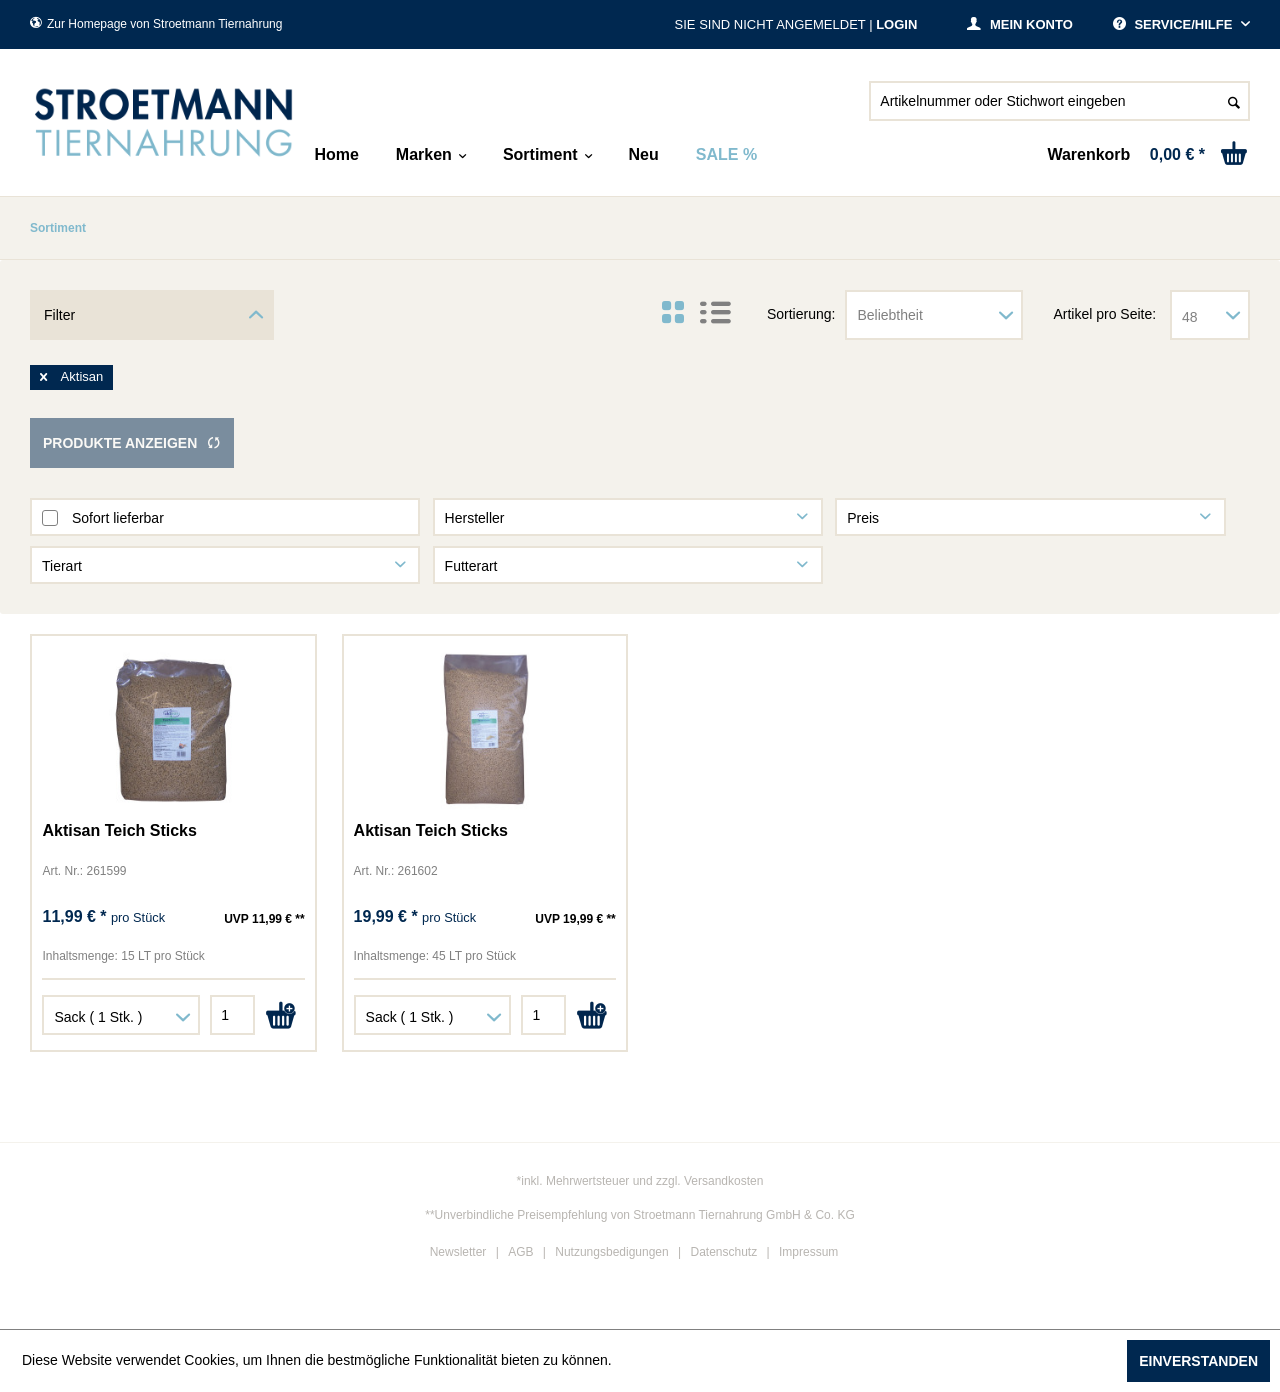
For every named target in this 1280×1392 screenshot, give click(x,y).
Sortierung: (801, 314)
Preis (863, 518)
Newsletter (458, 1252)
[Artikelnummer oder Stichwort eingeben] (1059, 101)
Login (896, 24)
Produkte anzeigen (132, 443)
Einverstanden (1198, 1361)
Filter (59, 315)
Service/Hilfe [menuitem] (1174, 24)
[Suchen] (1234, 101)
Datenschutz (724, 1252)
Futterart (471, 566)
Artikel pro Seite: (1104, 314)
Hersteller (475, 518)
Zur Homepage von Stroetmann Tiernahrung (156, 24)
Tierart (62, 566)
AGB (520, 1252)
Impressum (808, 1252)
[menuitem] (1059, 109)
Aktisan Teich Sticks (119, 830)
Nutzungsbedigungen (611, 1252)
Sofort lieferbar (118, 518)
